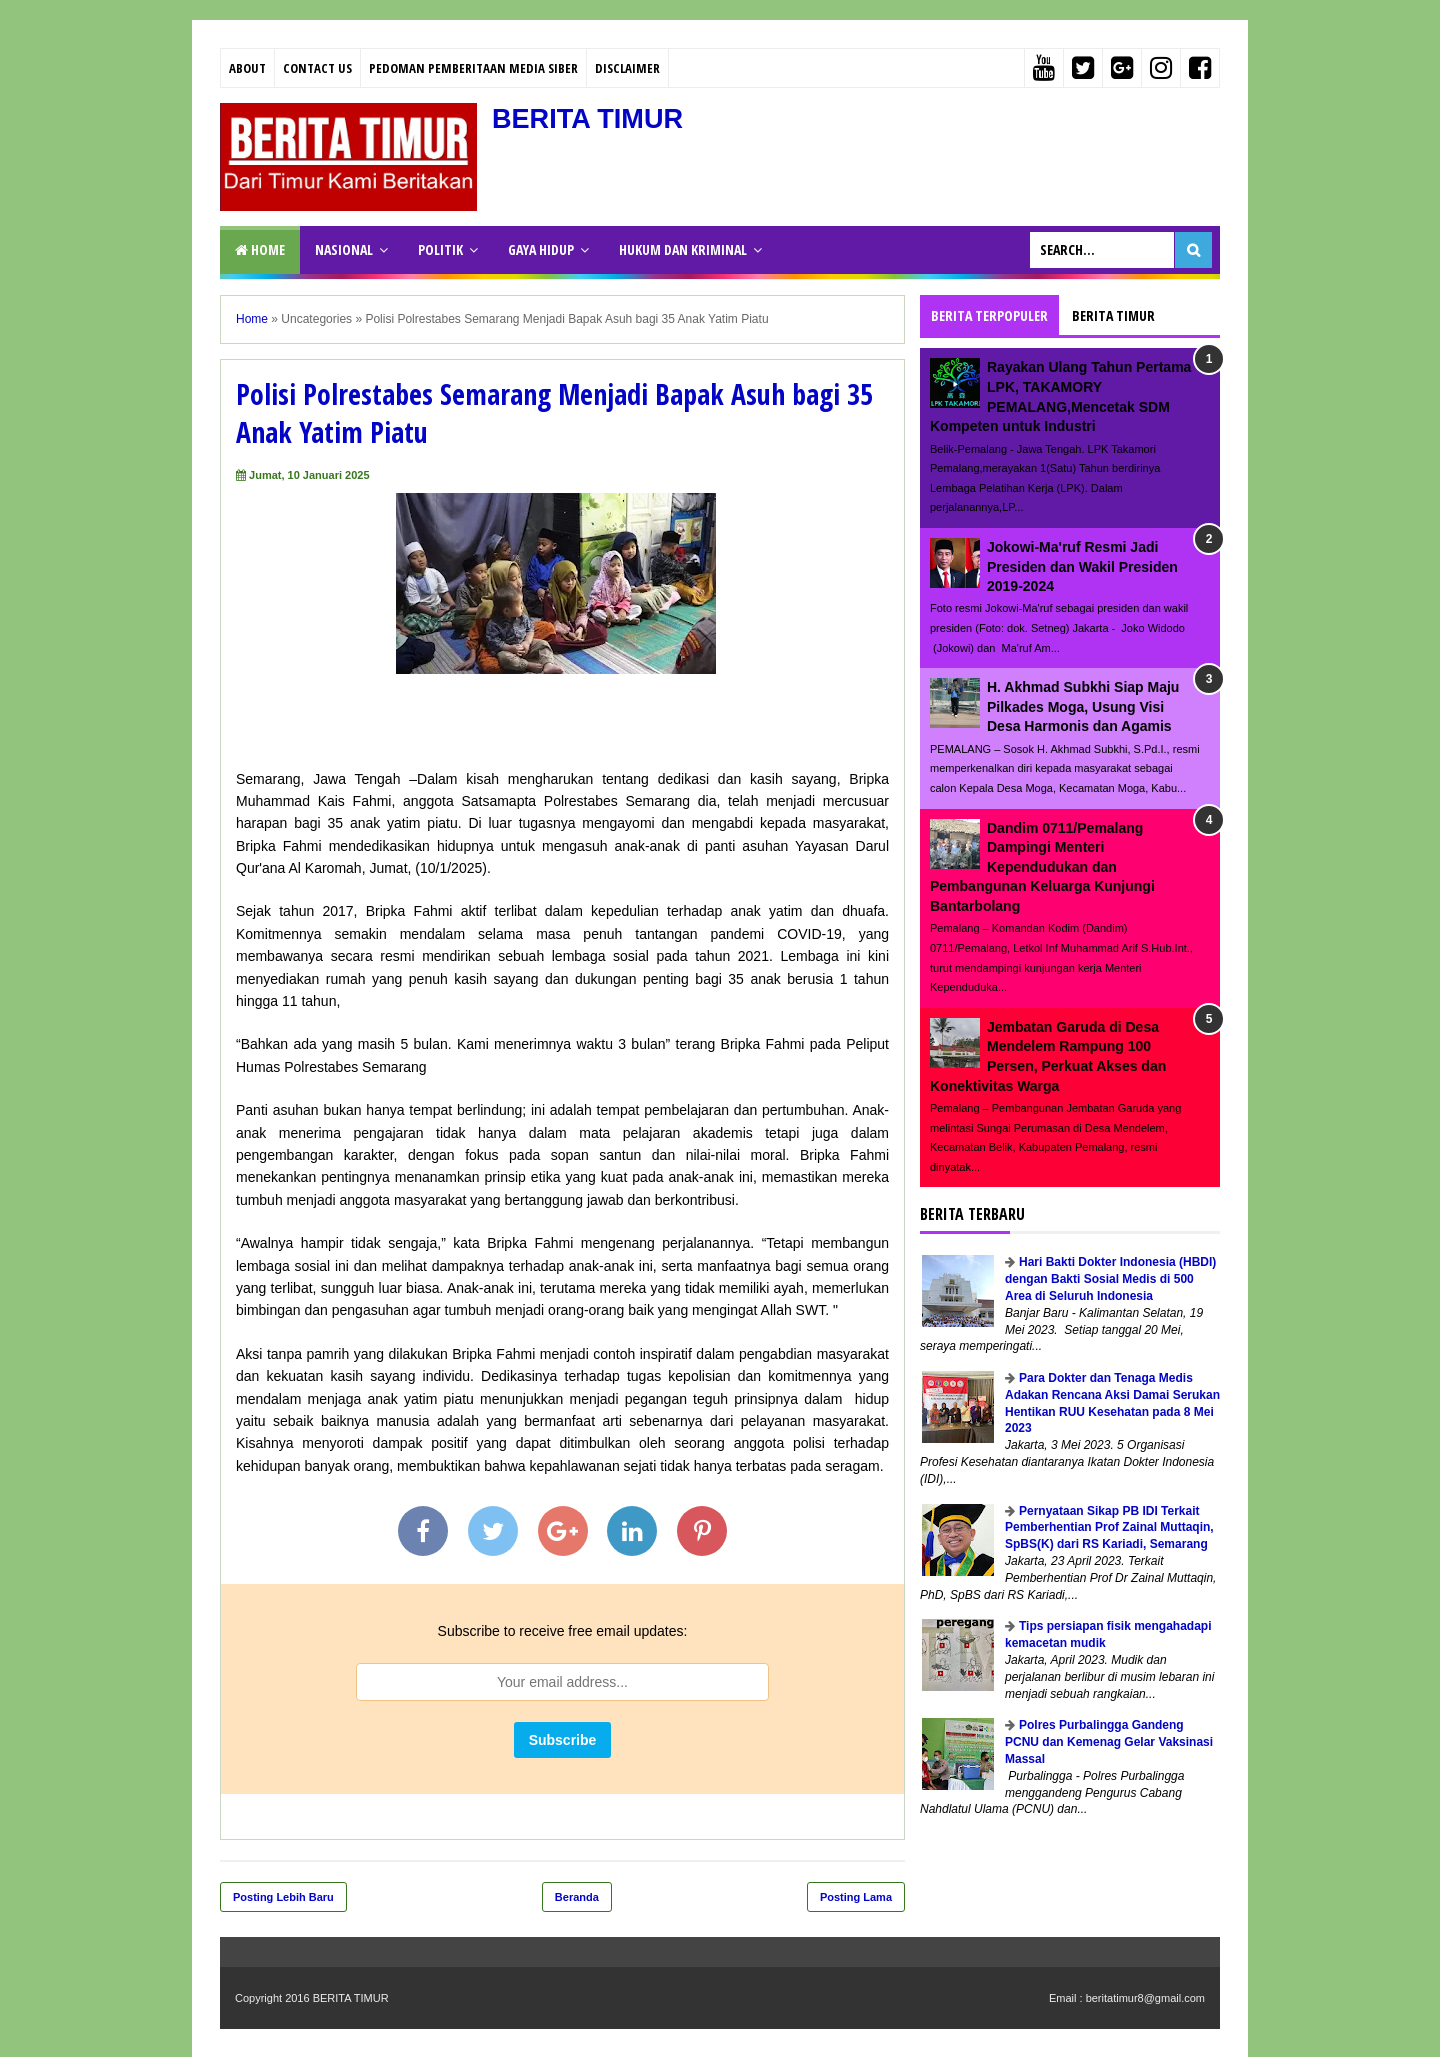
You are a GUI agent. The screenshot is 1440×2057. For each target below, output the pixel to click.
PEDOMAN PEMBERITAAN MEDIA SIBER (473, 68)
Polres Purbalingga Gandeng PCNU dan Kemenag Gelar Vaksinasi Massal (1109, 1742)
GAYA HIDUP (541, 249)
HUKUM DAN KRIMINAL (683, 249)
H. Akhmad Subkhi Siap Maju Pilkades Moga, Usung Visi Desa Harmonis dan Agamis (1083, 706)
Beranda (577, 1897)
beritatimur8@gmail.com (1145, 1998)
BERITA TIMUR (591, 118)
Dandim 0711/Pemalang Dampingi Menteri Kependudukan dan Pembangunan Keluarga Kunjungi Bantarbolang (1042, 867)
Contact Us (317, 68)
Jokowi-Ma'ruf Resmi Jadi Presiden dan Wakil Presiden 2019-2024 (1082, 566)
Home (260, 249)
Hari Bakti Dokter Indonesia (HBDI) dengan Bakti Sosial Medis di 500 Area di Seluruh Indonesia (1110, 1279)
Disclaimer (627, 68)
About (247, 68)
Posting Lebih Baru (283, 1897)
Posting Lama (856, 1897)
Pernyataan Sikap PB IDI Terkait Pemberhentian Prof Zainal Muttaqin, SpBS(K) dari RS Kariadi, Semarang (1109, 1528)
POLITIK (440, 249)
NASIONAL (344, 249)
